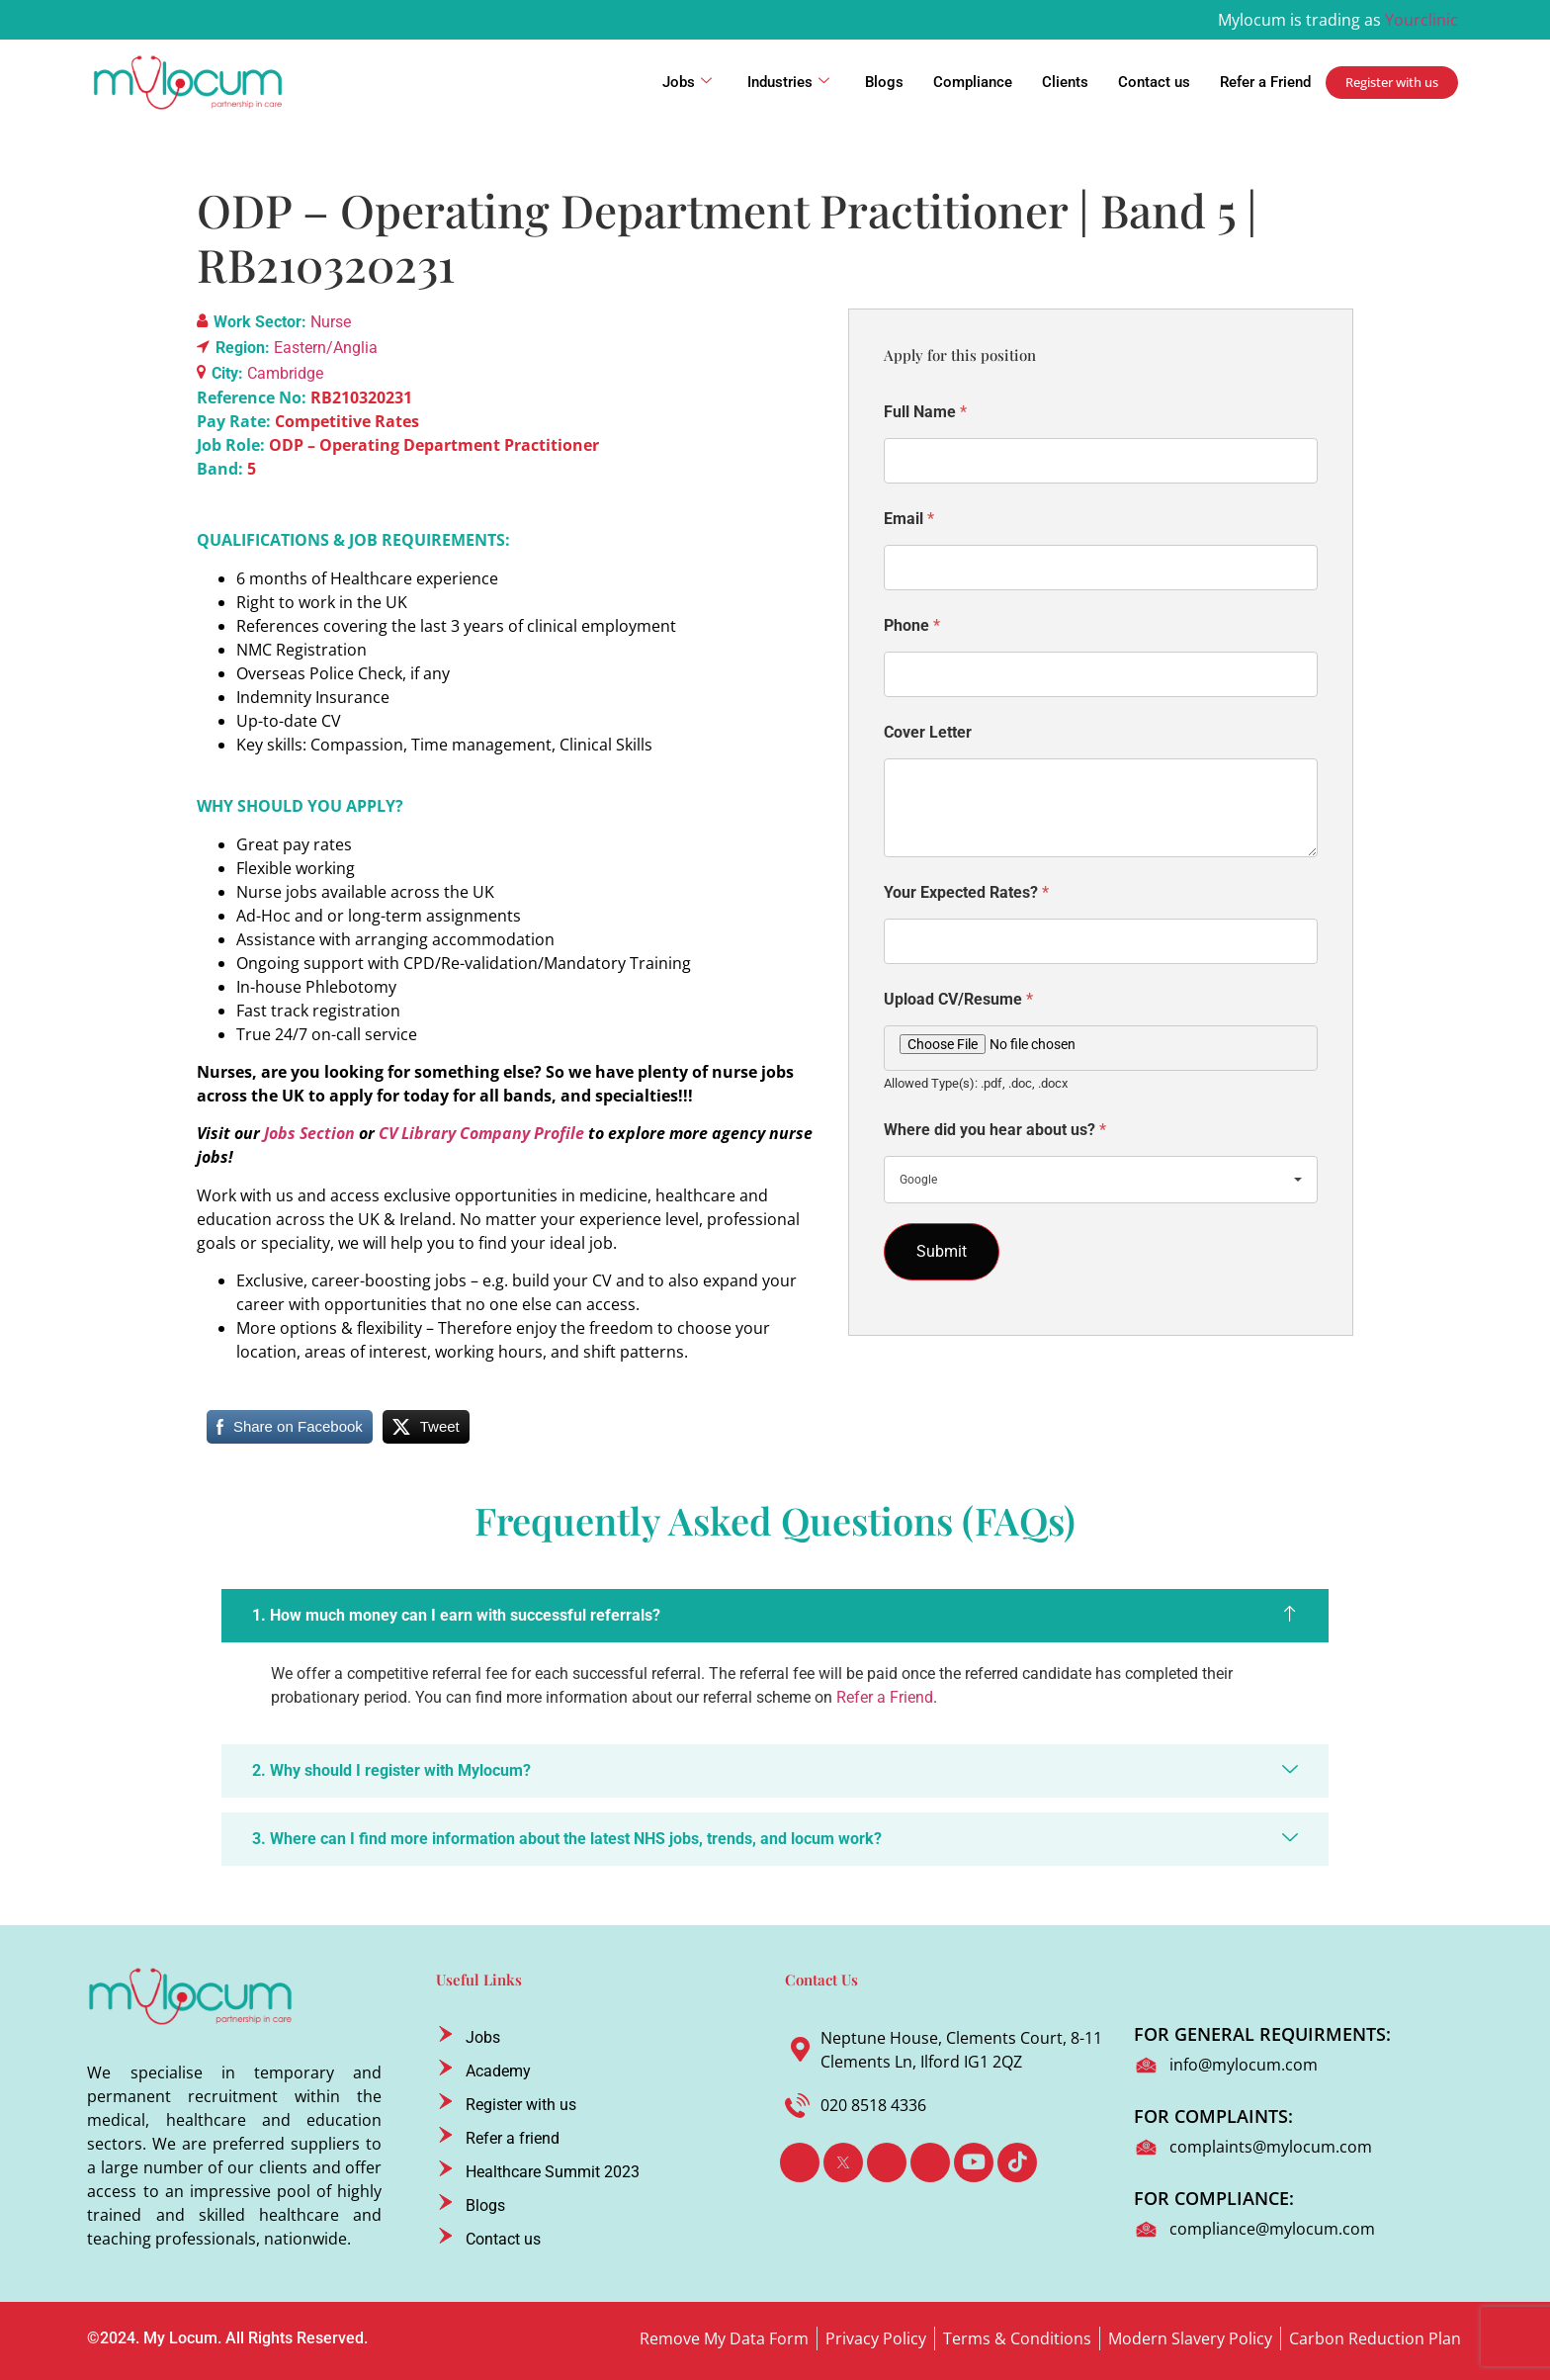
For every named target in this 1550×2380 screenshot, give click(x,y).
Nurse (330, 321)
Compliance (972, 82)
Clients (1065, 82)
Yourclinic (1421, 20)
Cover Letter (928, 732)
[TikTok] (1017, 2162)
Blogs (884, 82)
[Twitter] (843, 2162)
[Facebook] (799, 2162)
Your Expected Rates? (966, 892)
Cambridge (285, 373)
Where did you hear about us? (995, 1129)
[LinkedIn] (886, 2162)
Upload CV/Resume (958, 999)
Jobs (687, 82)
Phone (912, 625)
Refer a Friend (1265, 82)
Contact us (1154, 82)
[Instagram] (930, 2162)
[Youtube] (973, 2162)
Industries (788, 82)
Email (909, 518)
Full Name (925, 411)
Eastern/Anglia (326, 347)
